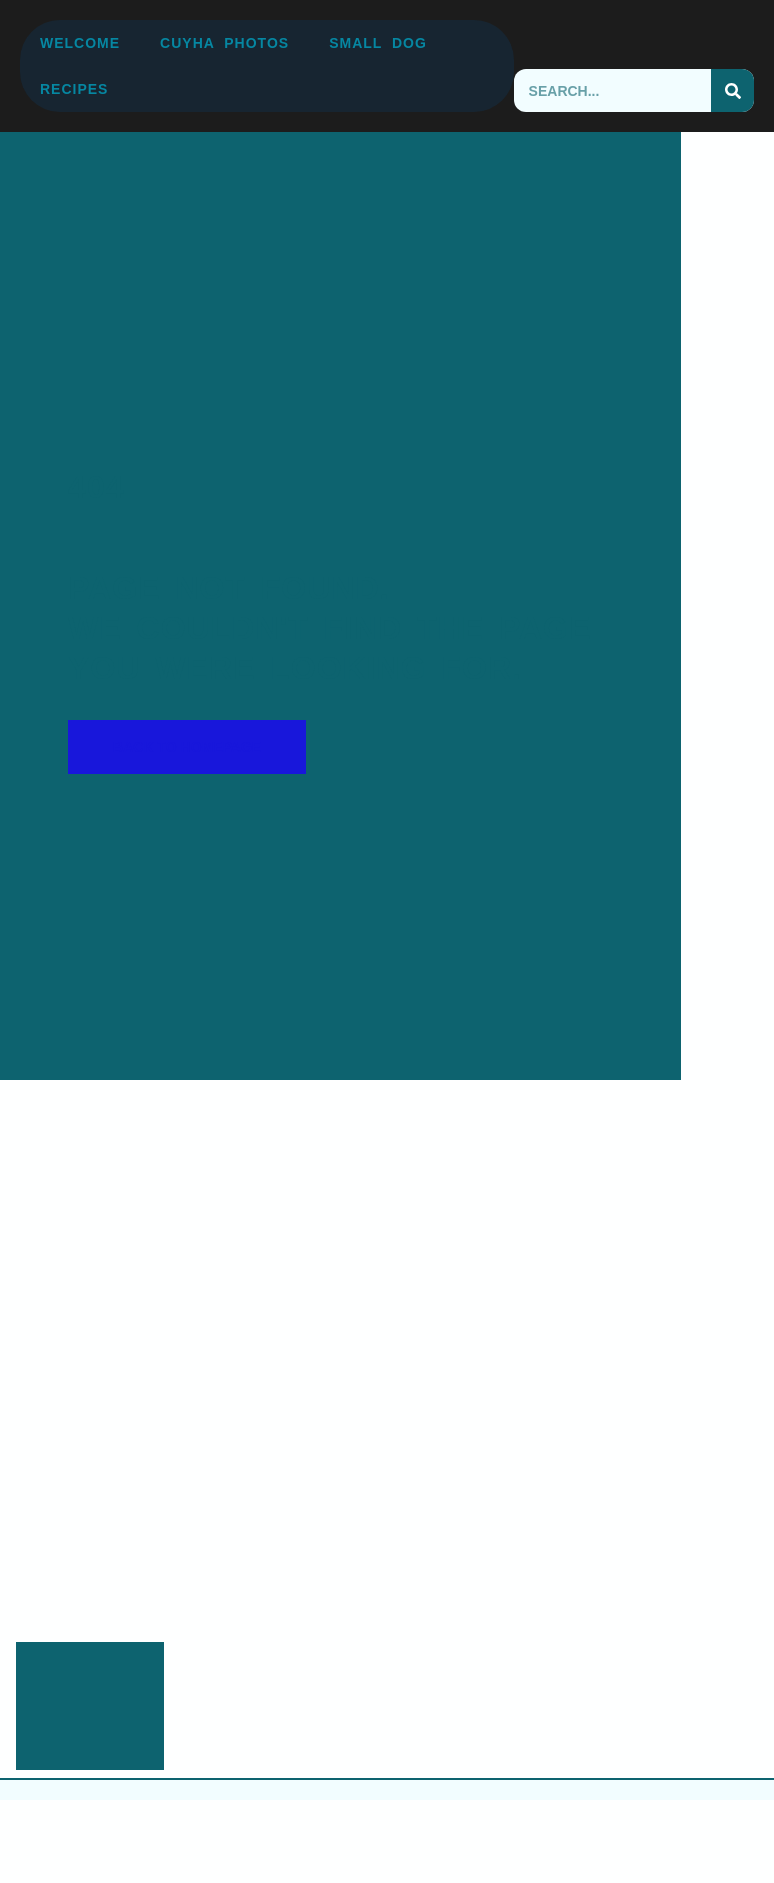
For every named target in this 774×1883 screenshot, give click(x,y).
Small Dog (378, 43)
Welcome (80, 43)
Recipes (74, 89)
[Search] (732, 90)
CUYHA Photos (224, 43)
